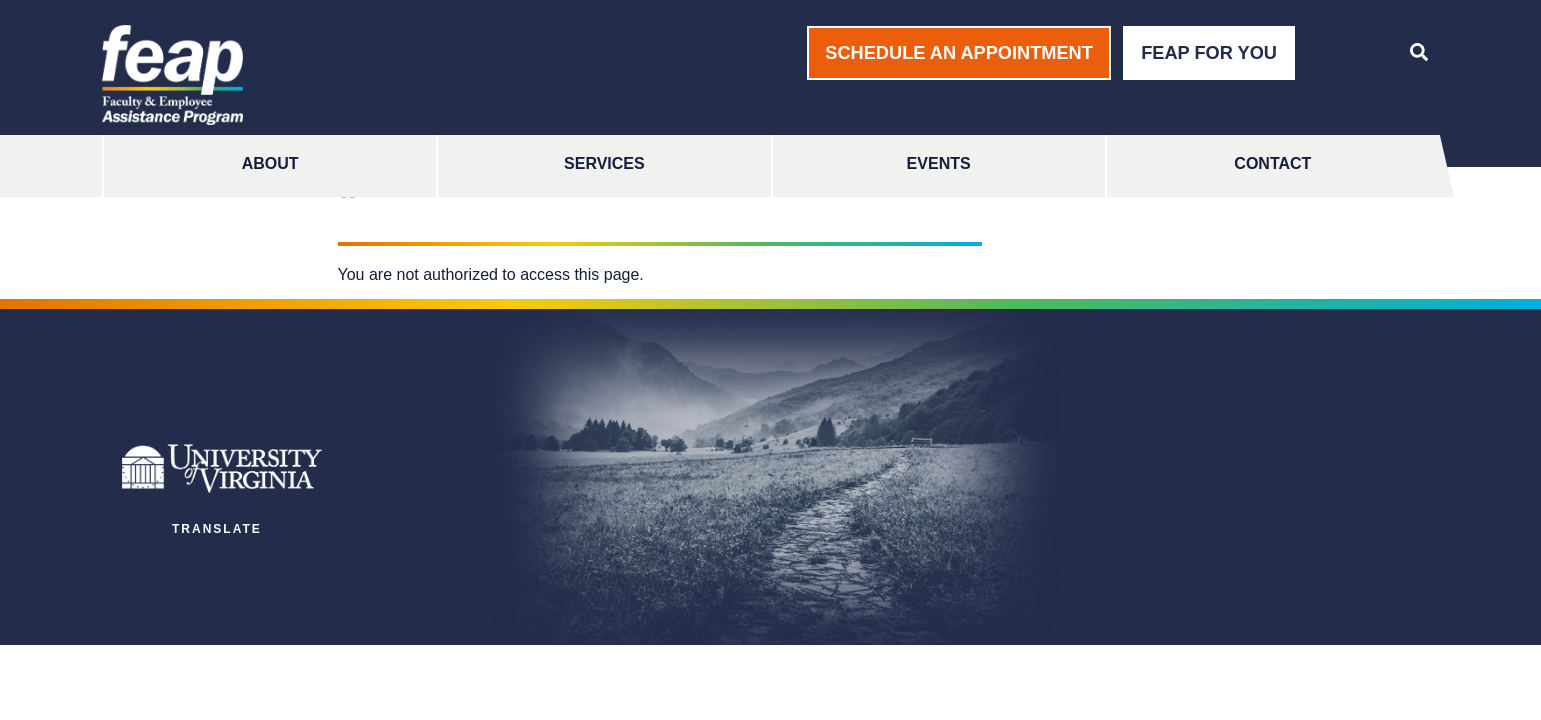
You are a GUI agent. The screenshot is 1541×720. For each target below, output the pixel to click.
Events (939, 163)
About (270, 163)
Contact (1272, 163)
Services (604, 163)
